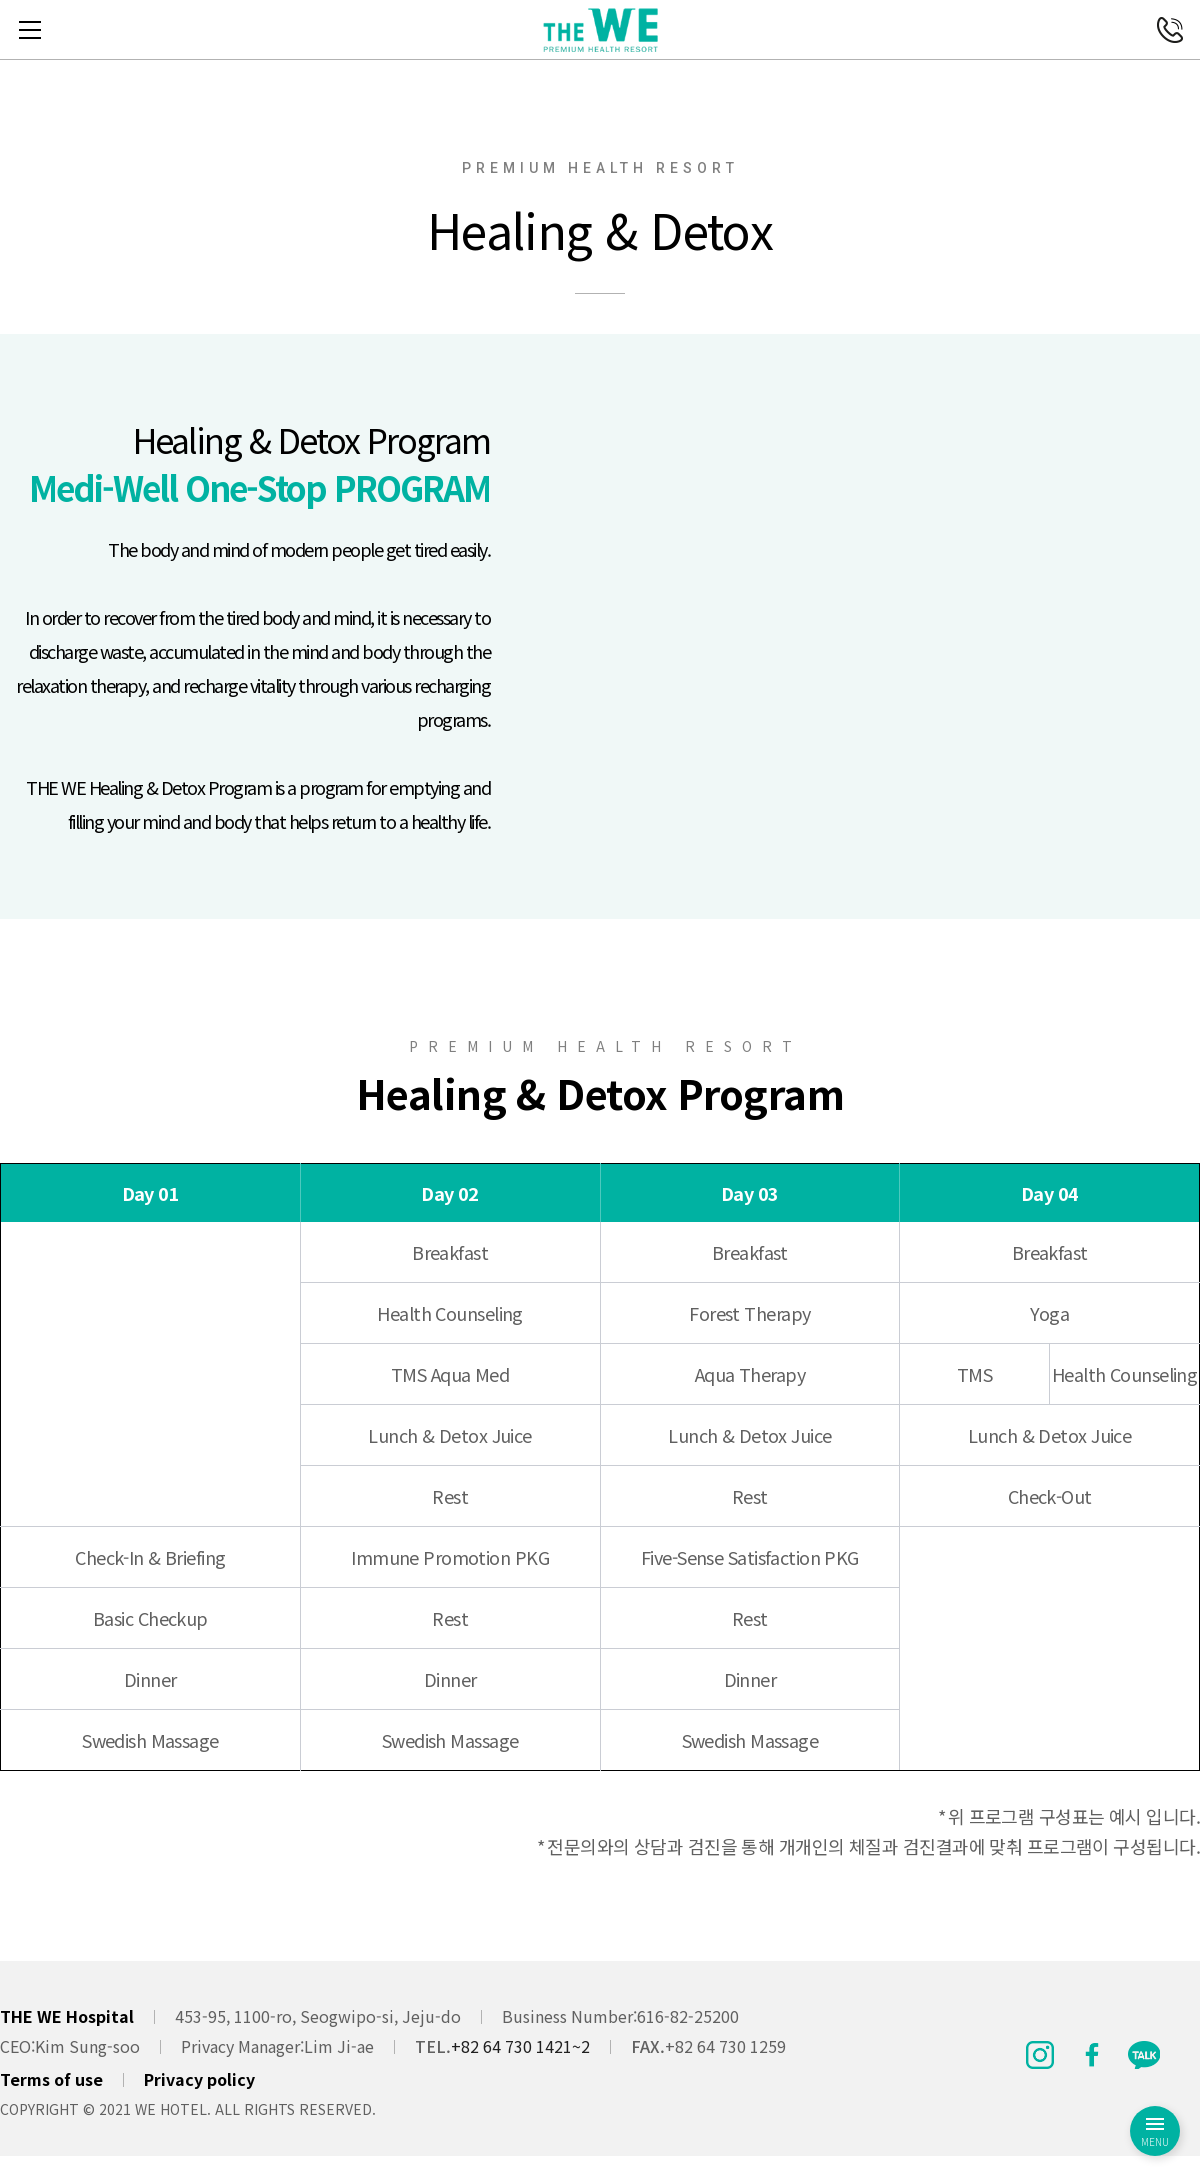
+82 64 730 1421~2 (520, 2046)
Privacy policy (199, 2079)
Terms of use (51, 2079)
